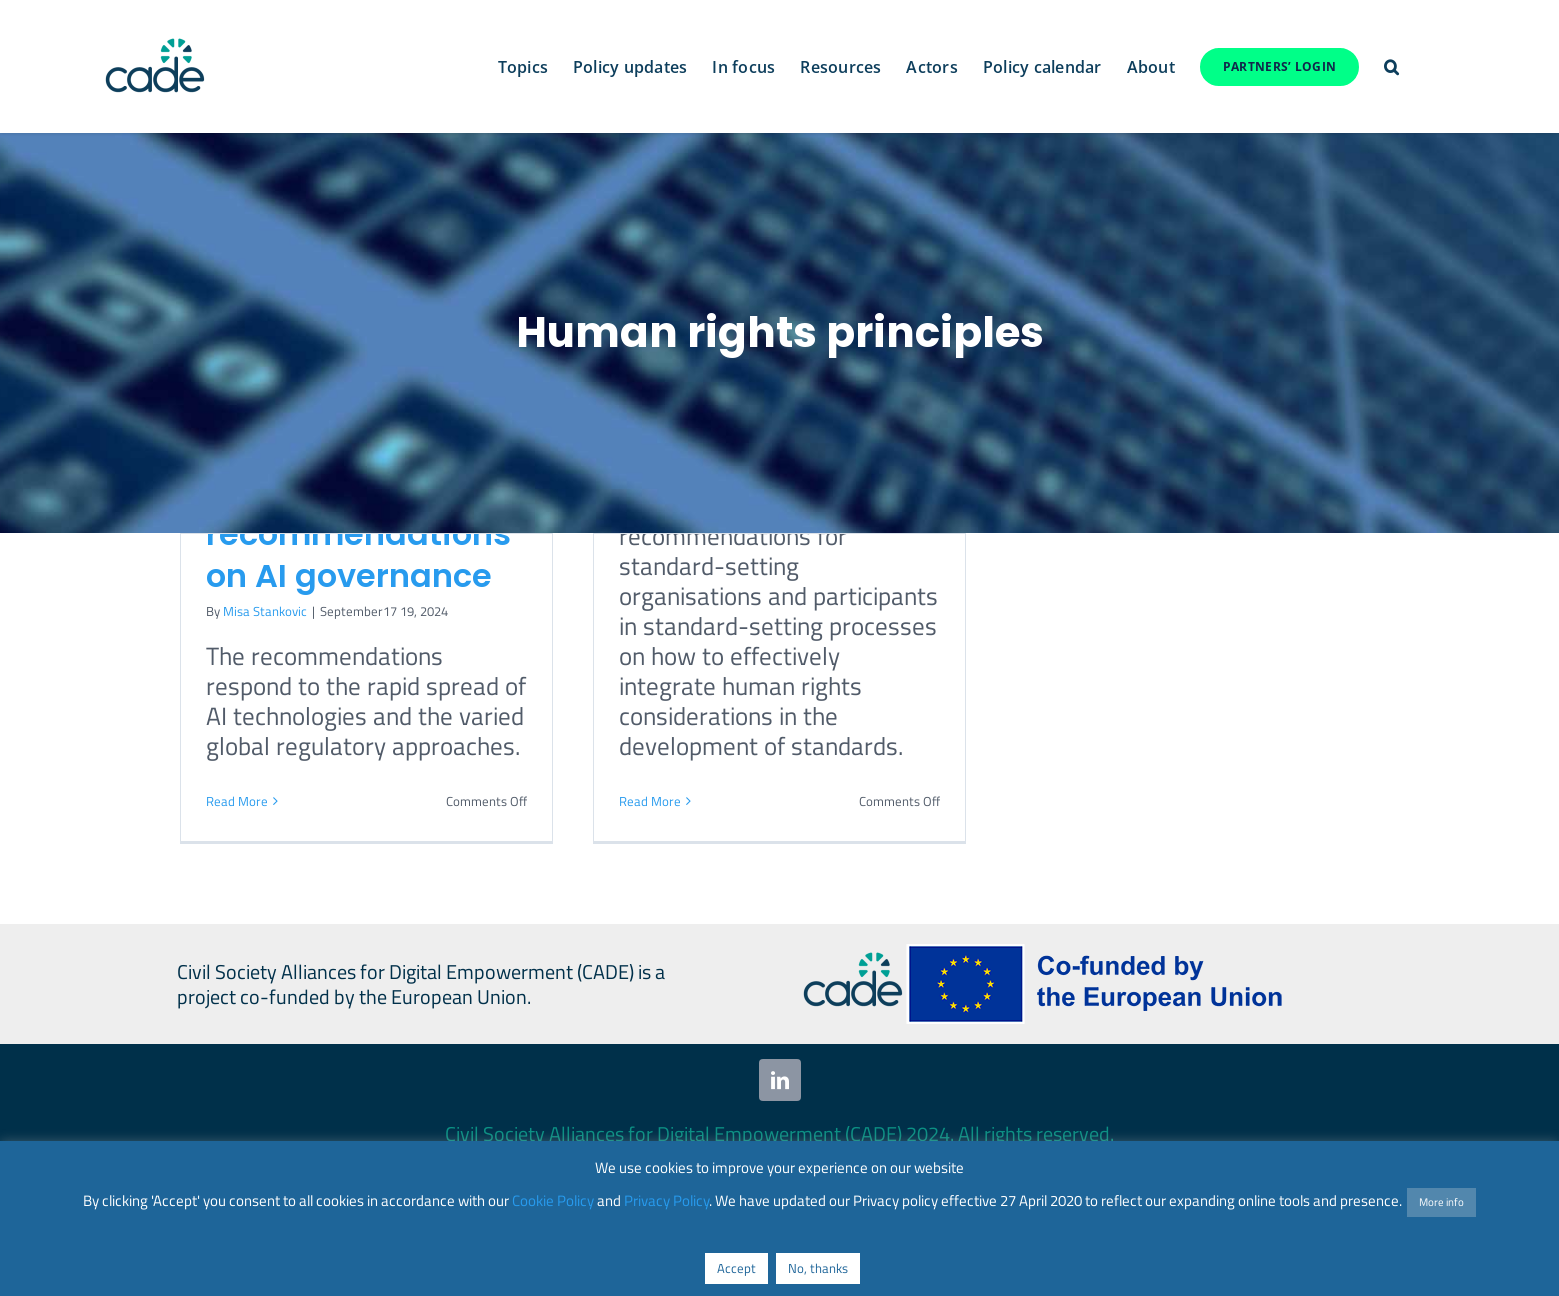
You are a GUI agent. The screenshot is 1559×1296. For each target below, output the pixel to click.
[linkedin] (780, 1080)
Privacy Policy (666, 1200)
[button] (1391, 67)
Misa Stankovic (265, 611)
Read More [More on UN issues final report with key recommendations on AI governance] (237, 801)
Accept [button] (736, 1268)
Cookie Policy (553, 1200)
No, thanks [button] (818, 1268)
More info (1441, 1202)
